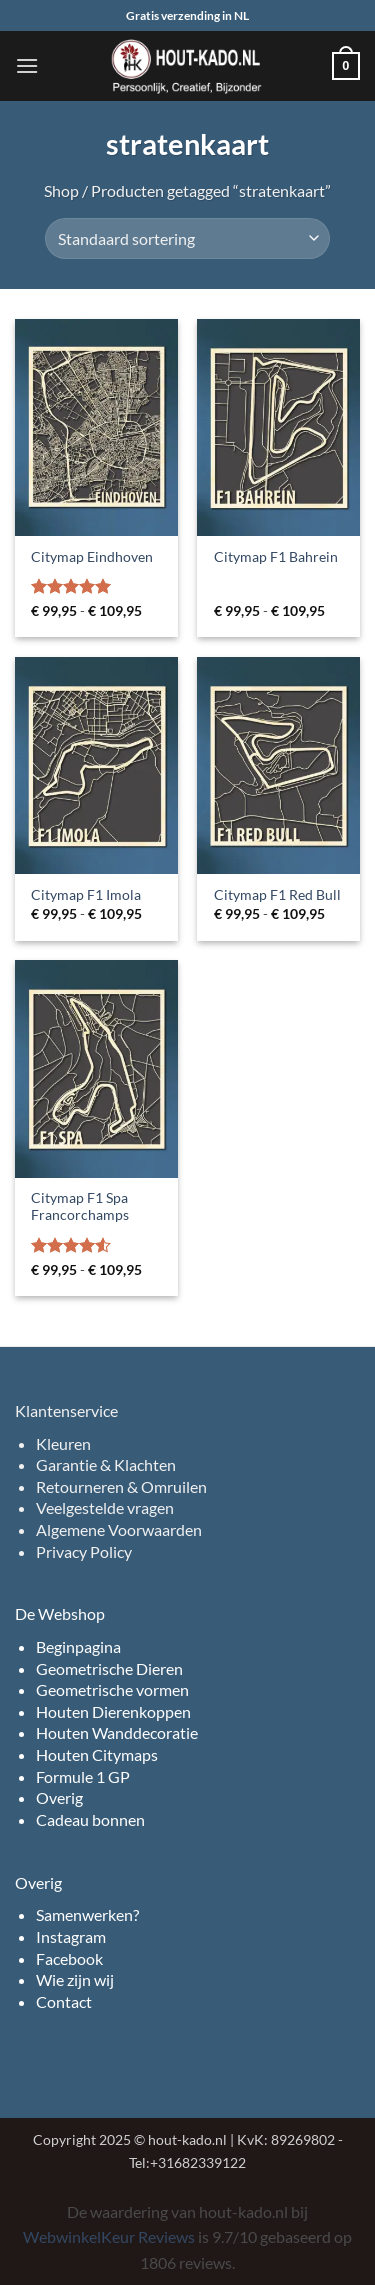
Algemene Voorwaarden (119, 1529)
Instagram (71, 1936)
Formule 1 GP (83, 1776)
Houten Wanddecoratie (117, 1732)
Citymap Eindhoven (92, 557)
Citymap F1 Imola (86, 895)
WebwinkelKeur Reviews (109, 2236)
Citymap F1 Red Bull (277, 895)
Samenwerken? (87, 1914)
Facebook (69, 1958)
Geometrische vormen (112, 1689)
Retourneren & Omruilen (121, 1486)
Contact (64, 2001)
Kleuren (63, 1443)
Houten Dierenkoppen (113, 1711)
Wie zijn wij (75, 1979)
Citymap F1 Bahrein (276, 557)
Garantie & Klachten (106, 1464)
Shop (61, 190)
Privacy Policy (84, 1551)
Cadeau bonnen (90, 1819)
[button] (27, 65)
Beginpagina (78, 1646)
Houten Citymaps (97, 1754)
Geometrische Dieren (109, 1668)
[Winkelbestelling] (187, 238)
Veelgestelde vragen (105, 1507)
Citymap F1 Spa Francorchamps (80, 1207)
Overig (59, 1797)
